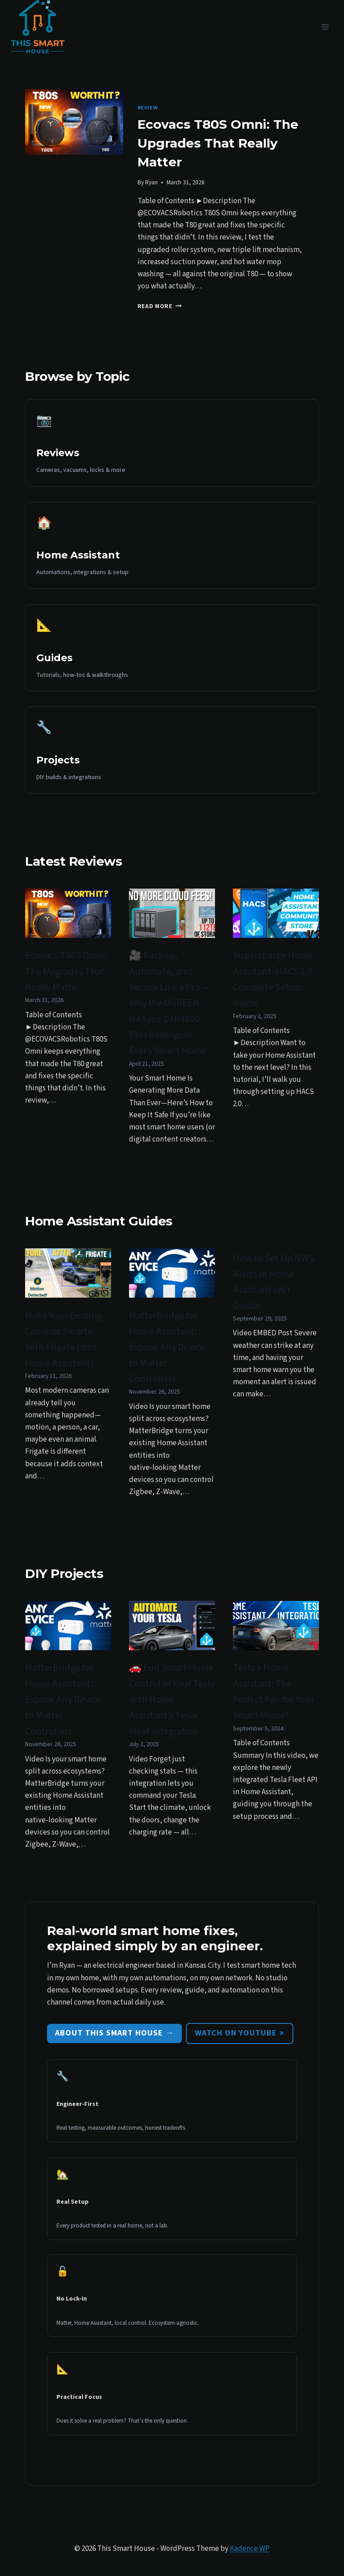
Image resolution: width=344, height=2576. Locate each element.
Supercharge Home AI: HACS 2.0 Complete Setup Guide (273, 979)
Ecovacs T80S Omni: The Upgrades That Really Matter (218, 143)
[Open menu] (325, 27)
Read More (160, 306)
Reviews (57, 453)
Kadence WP (250, 2548)
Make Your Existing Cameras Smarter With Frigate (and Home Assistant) (63, 1339)
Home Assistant (78, 555)
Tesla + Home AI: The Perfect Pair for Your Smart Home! (273, 1691)
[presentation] (74, 122)
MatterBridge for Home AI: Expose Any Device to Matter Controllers (167, 1347)
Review (148, 108)
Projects (58, 760)
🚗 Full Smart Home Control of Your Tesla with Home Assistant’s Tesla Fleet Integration (172, 1699)
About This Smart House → (114, 2033)
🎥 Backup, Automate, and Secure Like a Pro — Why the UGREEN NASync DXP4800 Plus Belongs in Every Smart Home (169, 1003)
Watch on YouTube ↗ (239, 2033)
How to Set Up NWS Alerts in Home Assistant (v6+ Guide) (273, 1282)
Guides (54, 658)
